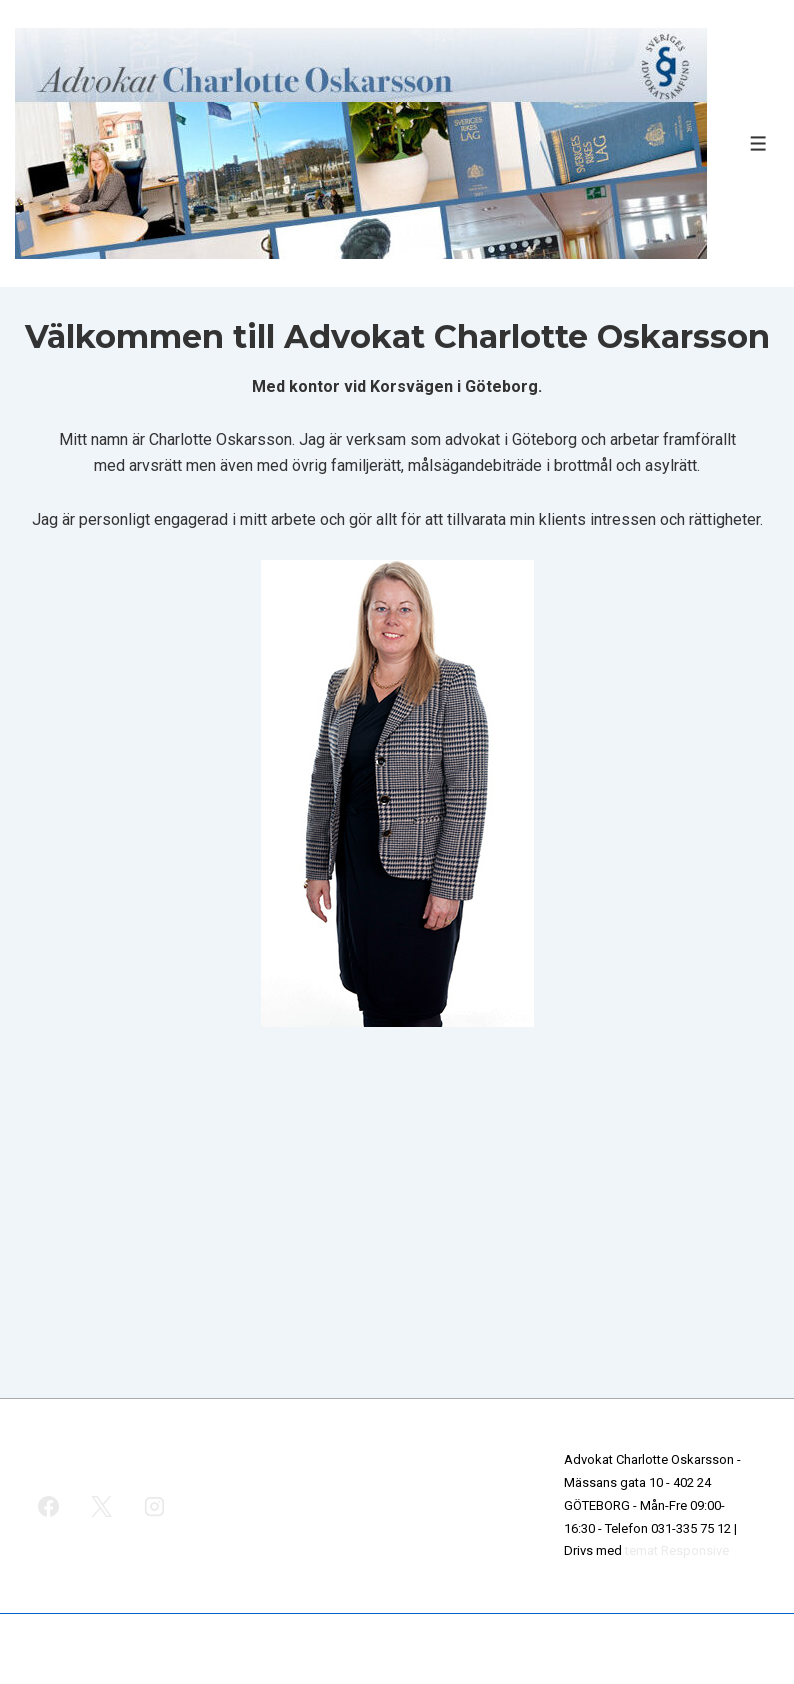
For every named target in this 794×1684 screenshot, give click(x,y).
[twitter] (102, 1506)
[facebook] (49, 1506)
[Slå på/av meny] (758, 143)
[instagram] (155, 1506)
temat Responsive (677, 1550)
